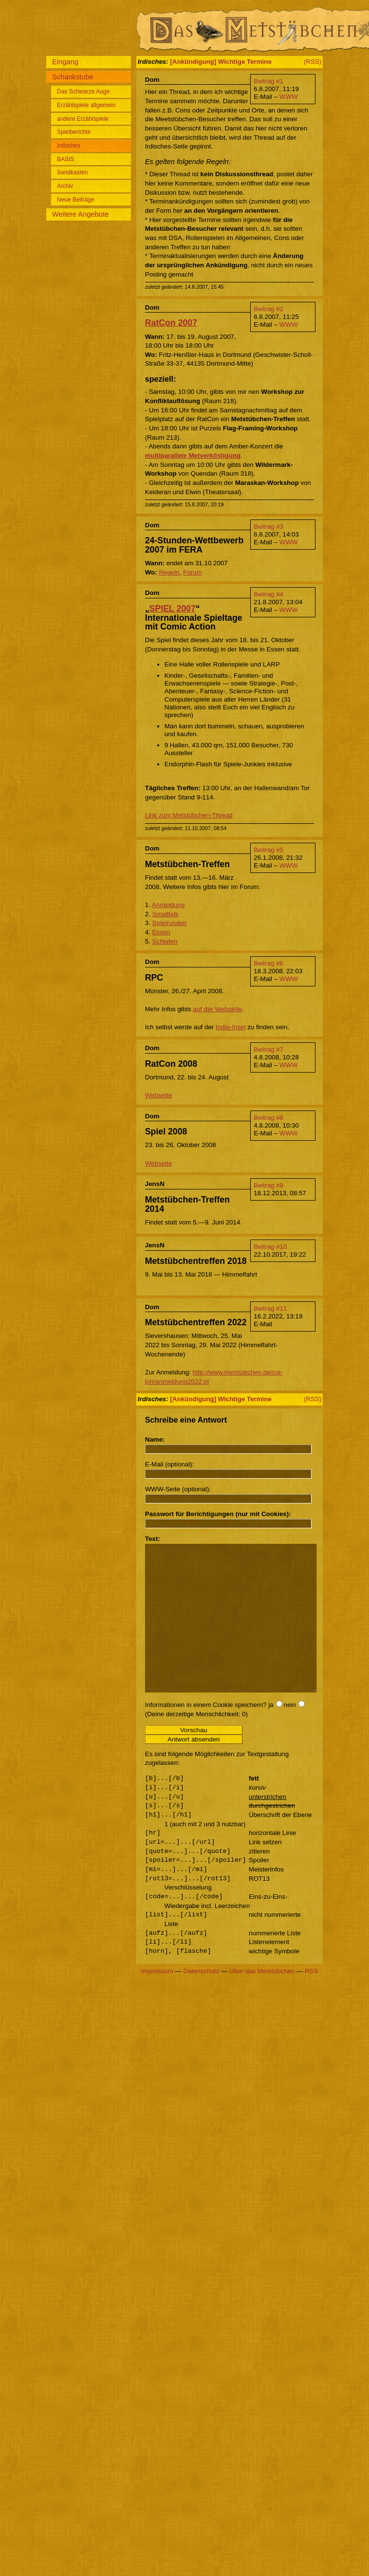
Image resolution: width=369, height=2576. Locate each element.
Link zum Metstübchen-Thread (189, 815)
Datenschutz (201, 2000)
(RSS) (312, 61)
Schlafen (165, 941)
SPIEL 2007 (172, 608)
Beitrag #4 (268, 594)
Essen (161, 932)
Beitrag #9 (268, 1185)
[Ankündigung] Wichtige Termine (220, 61)
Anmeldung (168, 904)
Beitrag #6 (268, 963)
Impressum (157, 2000)
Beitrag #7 (268, 1049)
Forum (192, 572)
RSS (311, 2000)
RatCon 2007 (171, 323)
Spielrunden (169, 923)
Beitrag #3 (268, 526)
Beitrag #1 (268, 81)
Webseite (158, 1095)
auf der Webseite (217, 1009)
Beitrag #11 (270, 1308)
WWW (288, 96)
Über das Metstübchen (262, 2000)
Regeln (169, 572)
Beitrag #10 (270, 1246)
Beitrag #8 (268, 1117)
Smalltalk (165, 914)
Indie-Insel (231, 1027)
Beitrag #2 (268, 309)
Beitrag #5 (268, 849)
